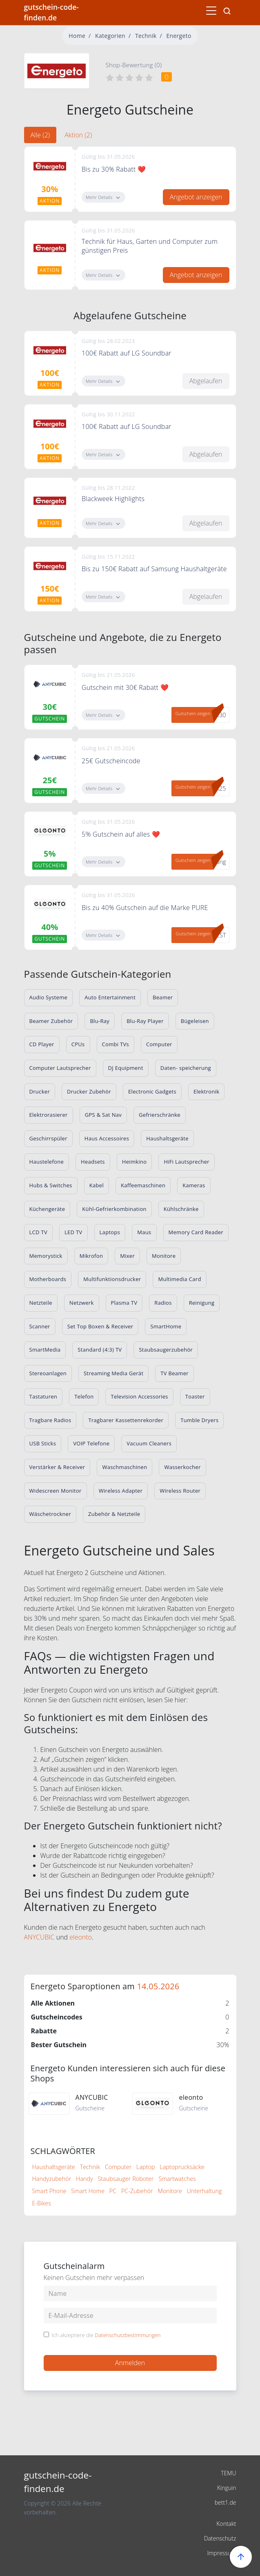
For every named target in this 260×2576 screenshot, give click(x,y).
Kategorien (110, 36)
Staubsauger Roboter (125, 2179)
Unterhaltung (204, 2191)
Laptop (145, 2167)
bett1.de (225, 2502)
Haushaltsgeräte (53, 2167)
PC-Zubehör (137, 2191)
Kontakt (226, 2523)
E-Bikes (41, 2203)
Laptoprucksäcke (182, 2167)
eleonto (80, 1937)
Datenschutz (220, 2538)
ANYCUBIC (39, 1937)
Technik (145, 36)
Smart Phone (49, 2191)
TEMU (228, 2473)
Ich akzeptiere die (106, 2335)
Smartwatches (177, 2179)
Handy (84, 2179)
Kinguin (226, 2488)
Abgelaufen (205, 380)
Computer (118, 2167)
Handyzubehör (51, 2179)
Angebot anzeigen (196, 196)
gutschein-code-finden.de (51, 12)
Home (77, 36)
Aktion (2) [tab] (78, 134)
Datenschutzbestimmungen (127, 2335)
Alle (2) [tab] (40, 134)
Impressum (221, 2553)
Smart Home (87, 2191)
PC (112, 2191)
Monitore (170, 2191)
